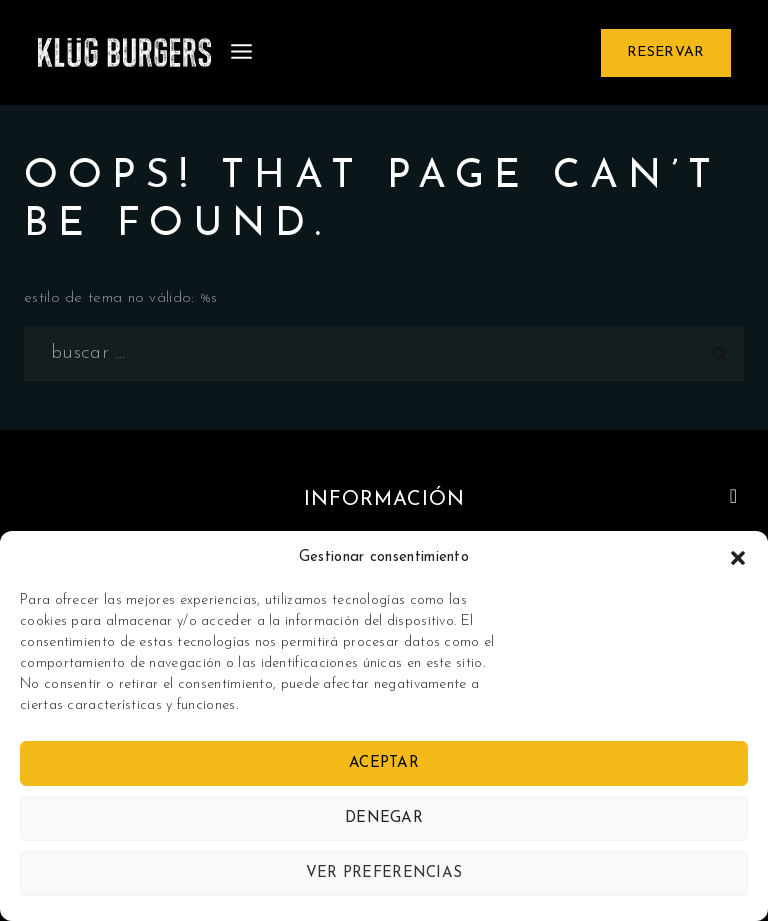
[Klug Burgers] (124, 53)
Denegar (384, 818)
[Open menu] (242, 52)
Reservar (665, 52)
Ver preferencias (384, 873)
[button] (738, 558)
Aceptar (384, 763)
